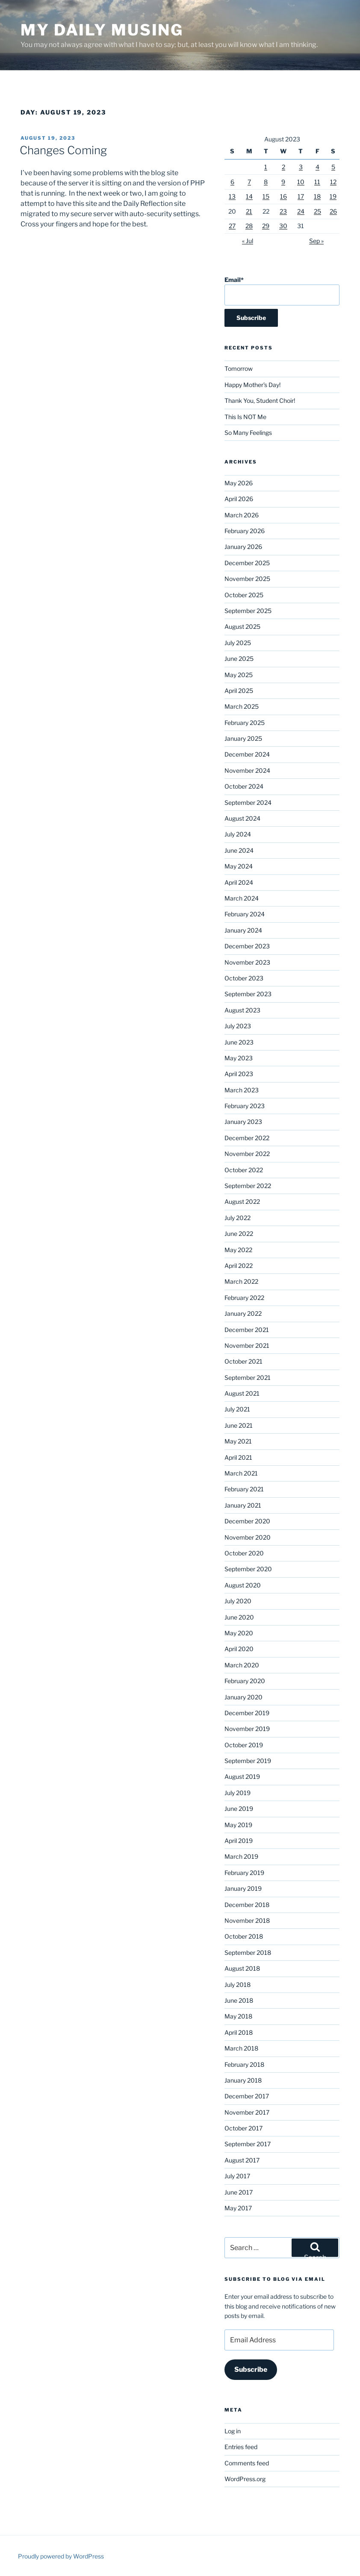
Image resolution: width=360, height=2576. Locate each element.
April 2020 (239, 1648)
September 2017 (247, 2144)
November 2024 (247, 770)
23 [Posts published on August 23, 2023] (283, 211)
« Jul (247, 240)
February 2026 (244, 530)
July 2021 (237, 1409)
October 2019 (243, 1745)
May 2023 (238, 1058)
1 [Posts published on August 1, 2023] (265, 166)
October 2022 (243, 1170)
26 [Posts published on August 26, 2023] (333, 211)
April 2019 (238, 1840)
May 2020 (238, 1633)
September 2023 (247, 994)
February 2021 (244, 1489)
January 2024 (243, 930)
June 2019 (238, 1808)
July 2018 (237, 1984)
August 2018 (242, 1968)
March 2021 (241, 1473)
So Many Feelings (248, 432)
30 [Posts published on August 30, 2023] (283, 225)
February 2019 (244, 1872)
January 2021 (242, 1505)
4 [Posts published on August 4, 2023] (317, 166)
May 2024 (238, 866)
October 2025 (243, 595)
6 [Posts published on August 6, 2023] (232, 181)
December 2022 (246, 1137)
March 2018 (241, 2048)
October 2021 (243, 1361)
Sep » (316, 240)
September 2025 (247, 610)
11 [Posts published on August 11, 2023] (317, 181)
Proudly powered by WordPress (61, 2556)
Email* (281, 290)
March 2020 (241, 1665)
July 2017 (237, 2176)
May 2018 (238, 2016)
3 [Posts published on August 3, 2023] (301, 166)
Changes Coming (63, 150)
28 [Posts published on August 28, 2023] (249, 225)
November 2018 (247, 1920)
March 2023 (241, 1090)
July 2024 (237, 834)
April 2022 (238, 1265)
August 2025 (242, 626)
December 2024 (247, 754)
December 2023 (247, 946)
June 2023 (239, 1042)
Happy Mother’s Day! (252, 384)
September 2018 (247, 1952)
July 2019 (237, 1792)
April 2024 (238, 882)
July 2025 (237, 642)
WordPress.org (245, 2478)
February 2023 (244, 1105)
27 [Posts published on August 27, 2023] (232, 225)
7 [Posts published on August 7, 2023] (249, 181)
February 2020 (244, 1680)
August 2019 (242, 1776)
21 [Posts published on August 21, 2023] (249, 211)
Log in (232, 2431)
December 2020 (247, 1521)
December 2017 (246, 2096)
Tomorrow (238, 368)
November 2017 (246, 2112)
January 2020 (243, 1697)
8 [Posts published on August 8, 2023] (266, 181)
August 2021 (242, 1393)
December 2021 (246, 1329)
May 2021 (238, 1441)
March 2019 (241, 1856)
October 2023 (243, 978)
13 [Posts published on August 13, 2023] (232, 196)
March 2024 (241, 898)
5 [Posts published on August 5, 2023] (333, 166)
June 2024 (239, 850)
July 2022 (237, 1217)
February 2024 (244, 914)
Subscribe (250, 2369)
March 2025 (241, 706)
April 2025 (238, 690)
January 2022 (243, 1313)
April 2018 (238, 2032)
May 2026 (238, 483)
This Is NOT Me (245, 416)
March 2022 (241, 1281)
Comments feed (246, 2463)
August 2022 (242, 1201)
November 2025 (247, 578)
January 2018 (243, 2080)
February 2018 (244, 2064)
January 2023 (243, 1121)
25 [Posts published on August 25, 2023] (317, 211)
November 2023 (247, 962)
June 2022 (238, 1233)
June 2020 (239, 1617)
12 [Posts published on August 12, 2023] (333, 181)
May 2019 (238, 1824)
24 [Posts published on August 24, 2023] (300, 211)
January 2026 (243, 546)
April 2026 (238, 498)
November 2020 (247, 1537)
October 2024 (243, 786)
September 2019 (247, 1760)
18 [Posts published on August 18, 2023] (317, 196)
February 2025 (244, 722)
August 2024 (242, 818)
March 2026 (241, 515)
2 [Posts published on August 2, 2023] (283, 166)
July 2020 (237, 1601)
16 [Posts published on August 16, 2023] (283, 196)
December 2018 (246, 1904)
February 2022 (244, 1297)
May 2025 (238, 674)
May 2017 (238, 2208)
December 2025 (247, 562)
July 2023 (237, 1026)
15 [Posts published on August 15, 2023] (266, 196)
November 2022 (247, 1153)
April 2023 (238, 1073)
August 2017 (242, 2160)
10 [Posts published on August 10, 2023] (300, 181)
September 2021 (247, 1377)
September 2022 (247, 1185)
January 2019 (243, 1888)
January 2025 (243, 738)
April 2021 (238, 1457)
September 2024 (247, 802)
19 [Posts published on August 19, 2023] (333, 196)
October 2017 (243, 2128)
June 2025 (239, 658)
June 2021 (238, 1425)
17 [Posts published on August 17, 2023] (301, 196)
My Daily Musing (102, 30)
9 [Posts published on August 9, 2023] (283, 181)
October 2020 (244, 1553)
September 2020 (248, 1569)
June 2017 (238, 2192)
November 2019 (247, 1728)
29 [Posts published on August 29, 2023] (265, 225)
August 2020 (242, 1585)
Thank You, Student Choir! (259, 400)
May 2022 (238, 1249)
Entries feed (240, 2446)
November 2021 (246, 1345)
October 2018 (243, 1936)
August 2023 (242, 1010)
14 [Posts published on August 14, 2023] (249, 196)
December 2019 (246, 1712)
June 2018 (238, 2000)
